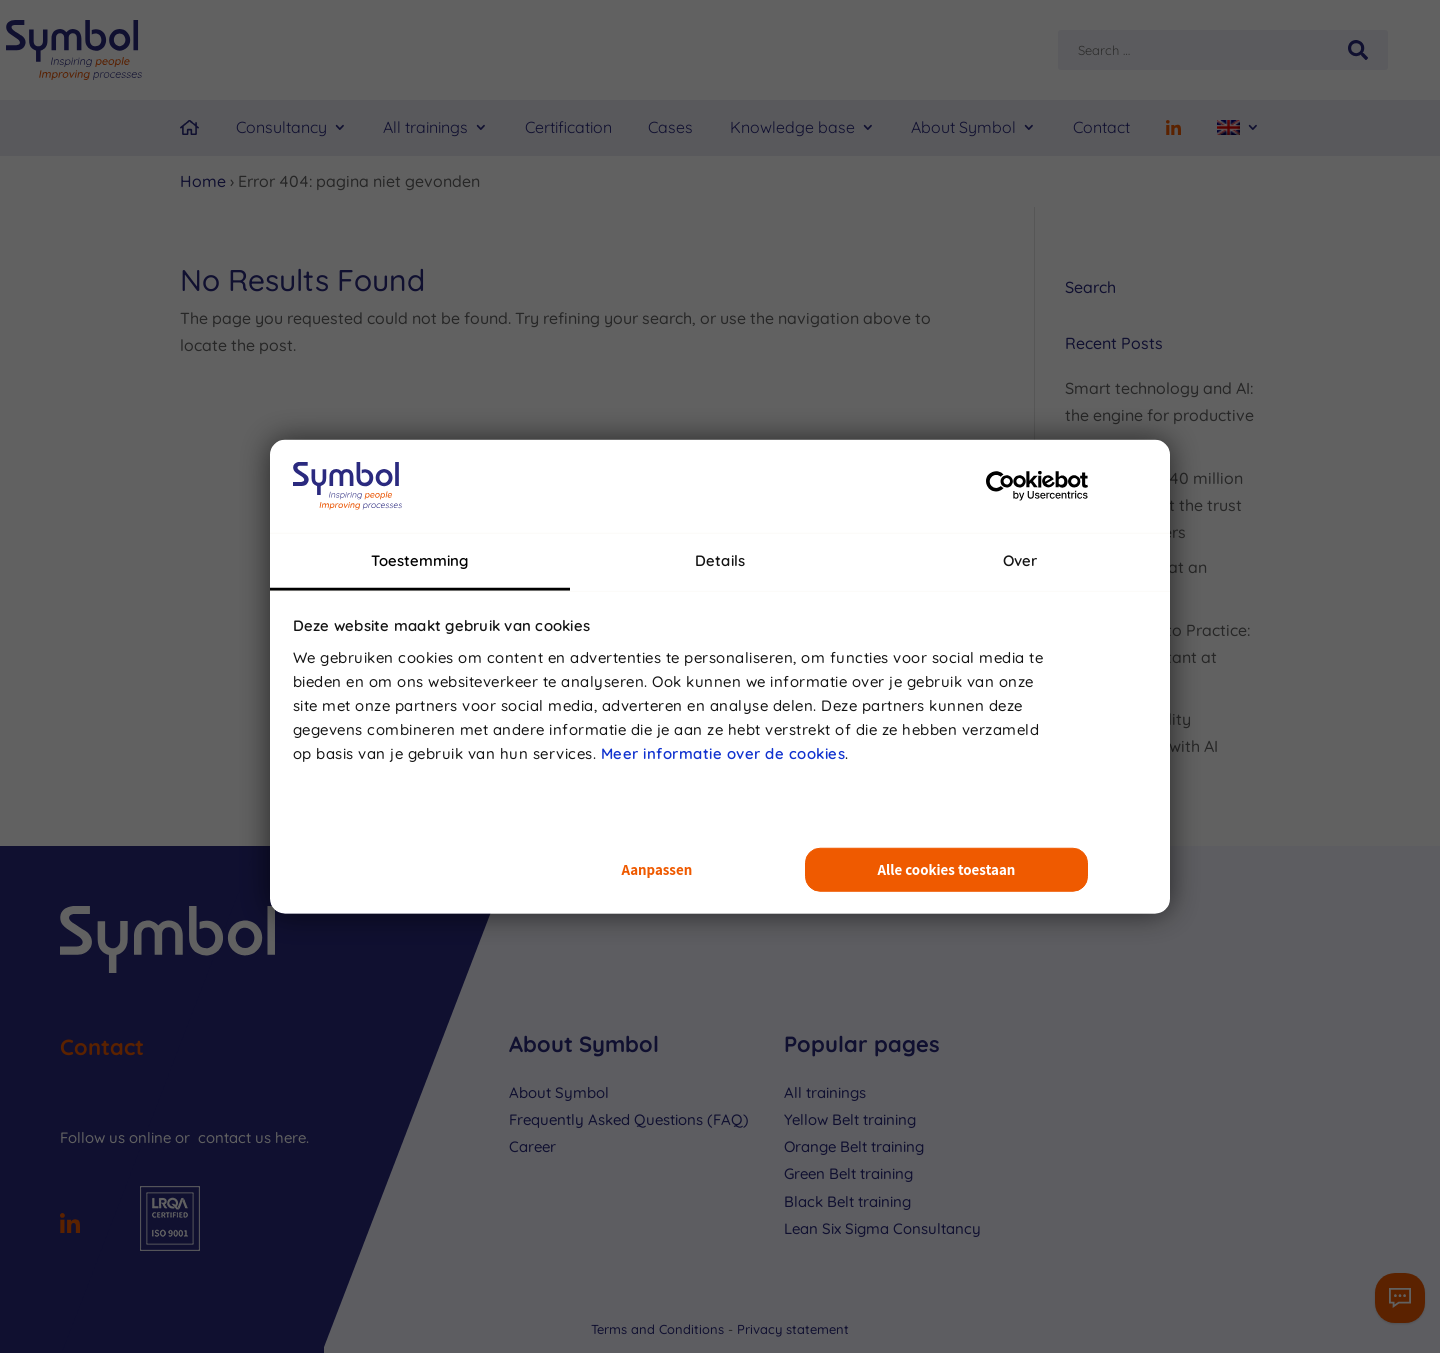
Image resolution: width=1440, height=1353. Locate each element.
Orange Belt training (854, 1146)
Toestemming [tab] (419, 559)
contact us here (252, 1137)
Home (203, 181)
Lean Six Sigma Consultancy (882, 1228)
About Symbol (963, 127)
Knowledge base (792, 127)
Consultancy (281, 127)
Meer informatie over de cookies (723, 752)
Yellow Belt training (850, 1119)
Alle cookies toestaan (947, 869)
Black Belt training (847, 1201)
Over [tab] (1020, 559)
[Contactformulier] (1400, 1298)
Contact (1101, 127)
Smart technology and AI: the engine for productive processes (1159, 415)
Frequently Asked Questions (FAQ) (629, 1119)
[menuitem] (1238, 128)
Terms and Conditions (659, 1329)
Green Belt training (848, 1173)
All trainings (425, 127)
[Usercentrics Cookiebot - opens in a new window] (1000, 486)
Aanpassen (656, 869)
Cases (670, 127)
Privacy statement (793, 1329)
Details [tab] (720, 559)
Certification (568, 127)
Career (532, 1146)
